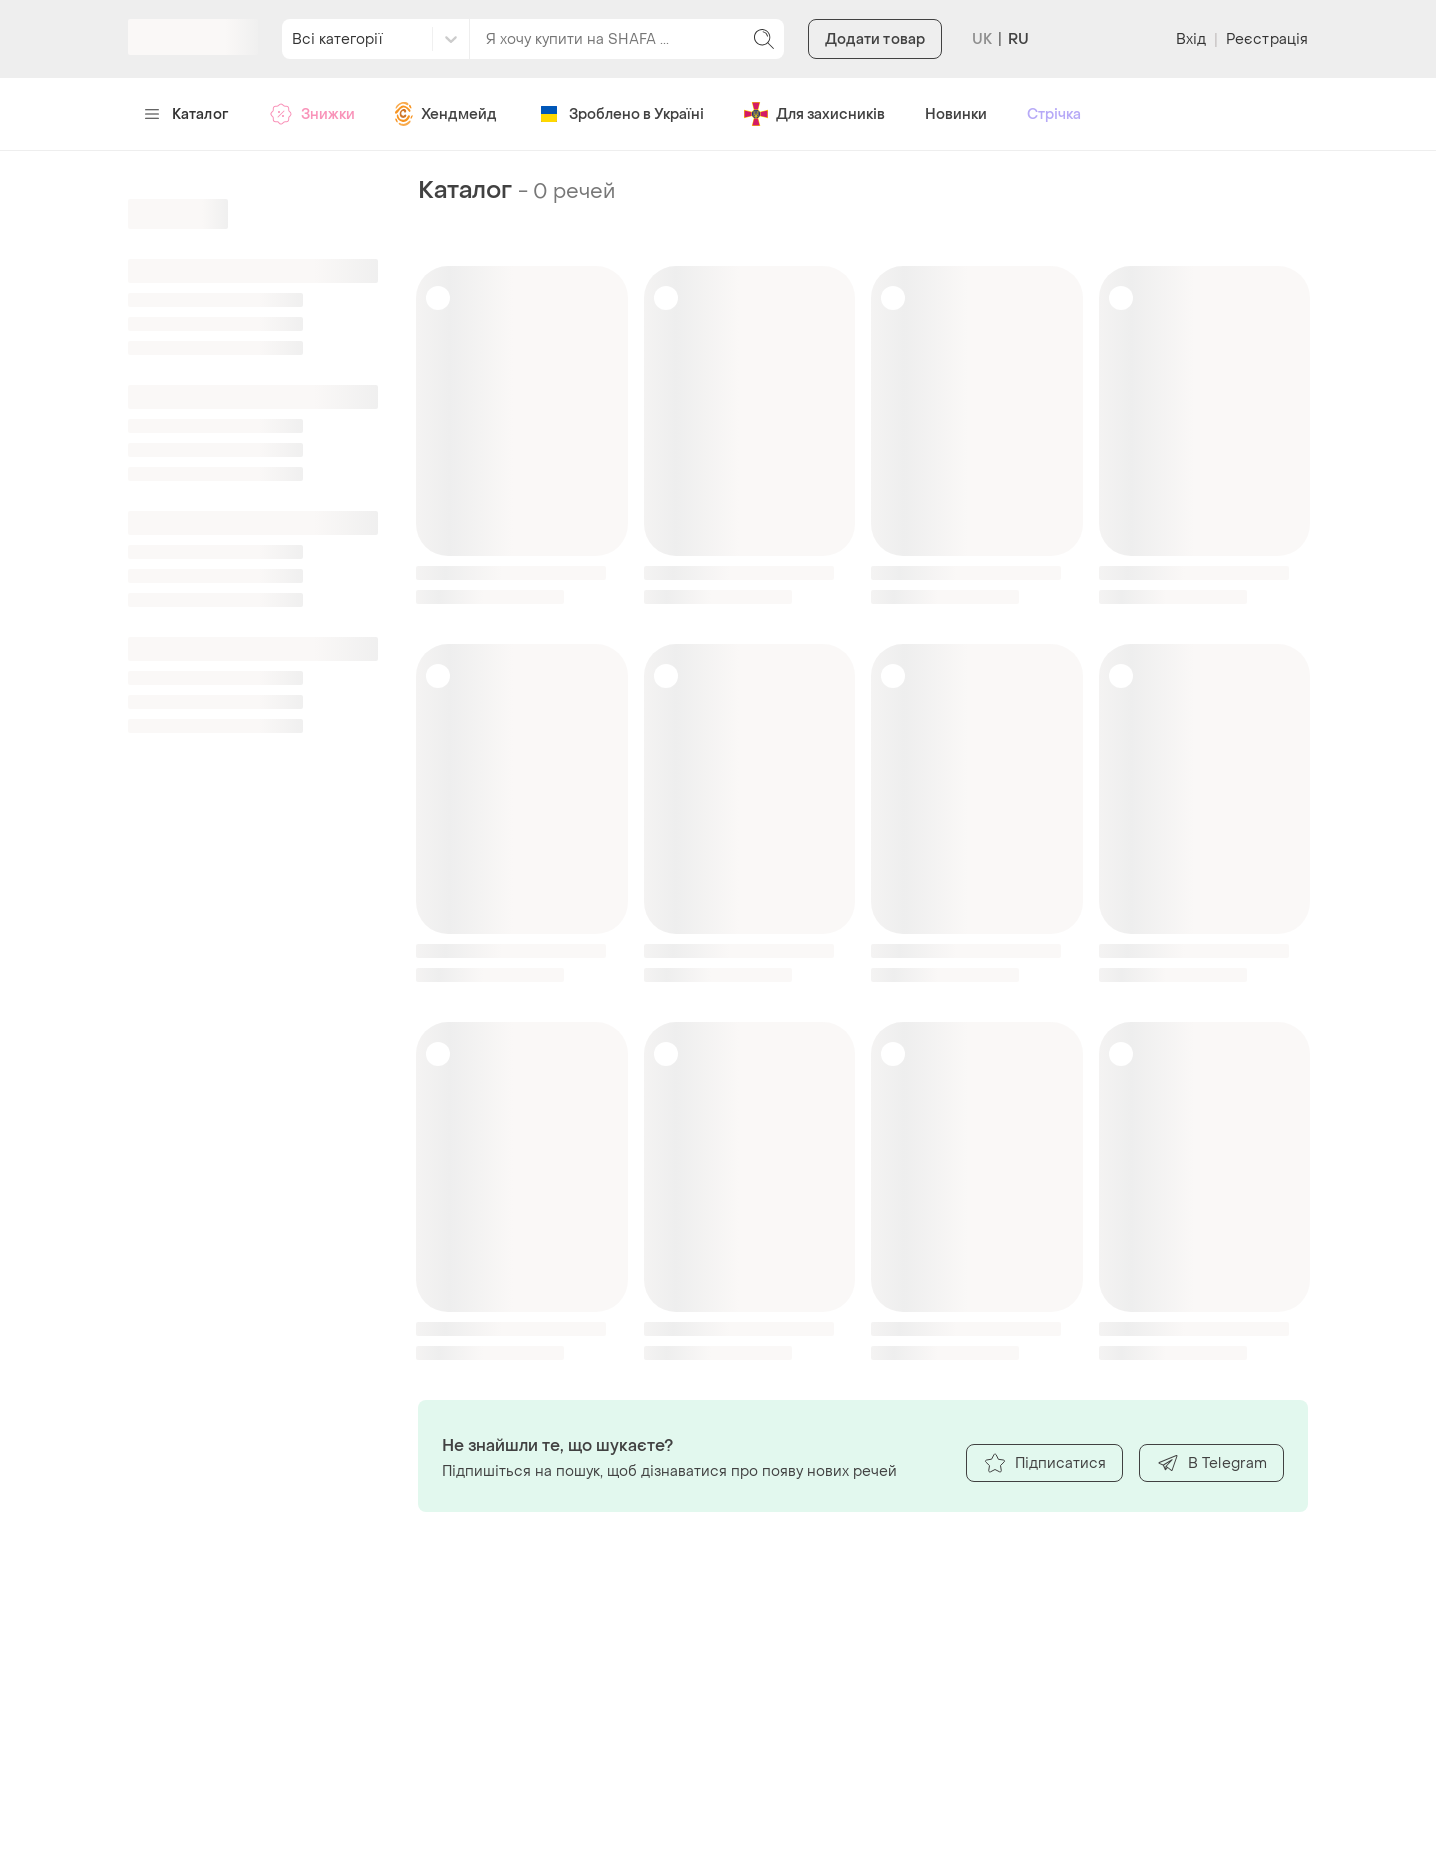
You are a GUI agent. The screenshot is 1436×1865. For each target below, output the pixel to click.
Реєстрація (1267, 39)
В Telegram (1211, 1463)
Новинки (956, 114)
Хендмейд (446, 114)
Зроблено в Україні (620, 114)
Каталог (186, 114)
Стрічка (1054, 114)
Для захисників (814, 114)
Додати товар (875, 39)
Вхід (1191, 39)
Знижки (312, 114)
